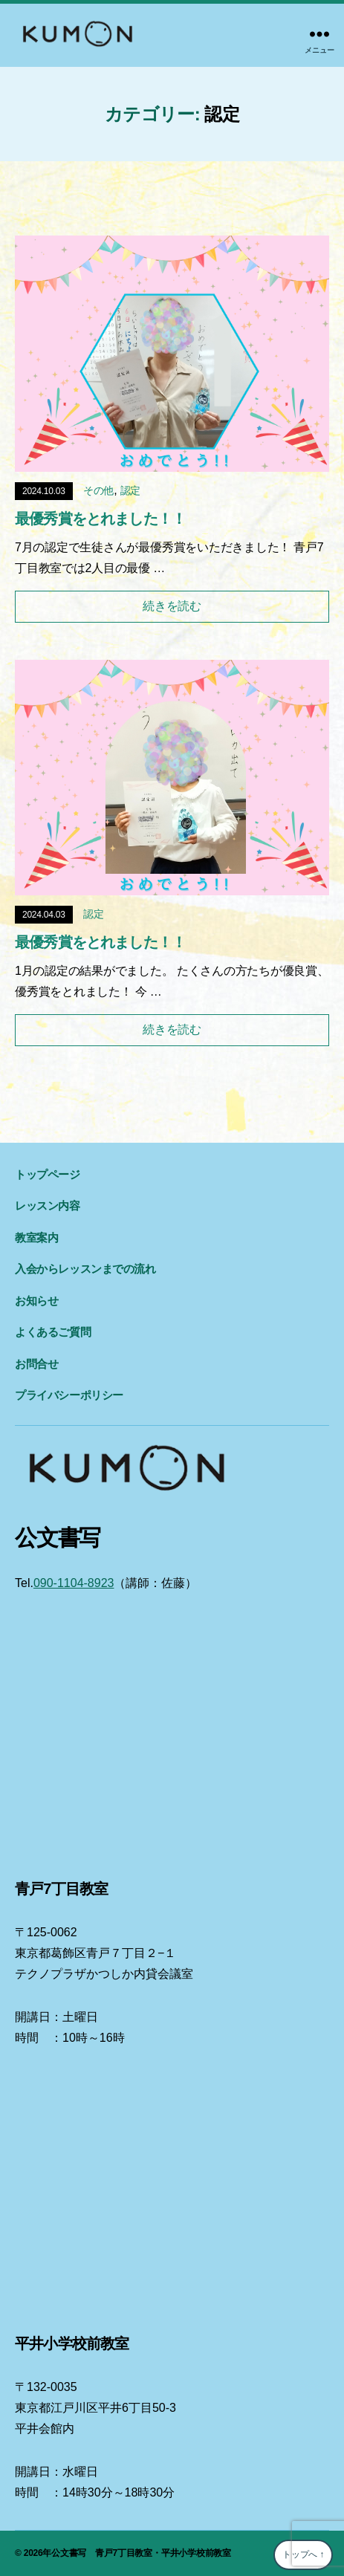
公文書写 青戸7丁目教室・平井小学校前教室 (141, 2553)
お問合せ (36, 1363)
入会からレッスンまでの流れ (85, 1268)
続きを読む (172, 606)
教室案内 (36, 1237)
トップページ (47, 1174)
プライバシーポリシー (69, 1395)
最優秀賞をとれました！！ (100, 518)
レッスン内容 (47, 1205)
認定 (130, 490)
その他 (98, 490)
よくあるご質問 (53, 1332)
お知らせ (36, 1300)
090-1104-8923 (73, 1583)
